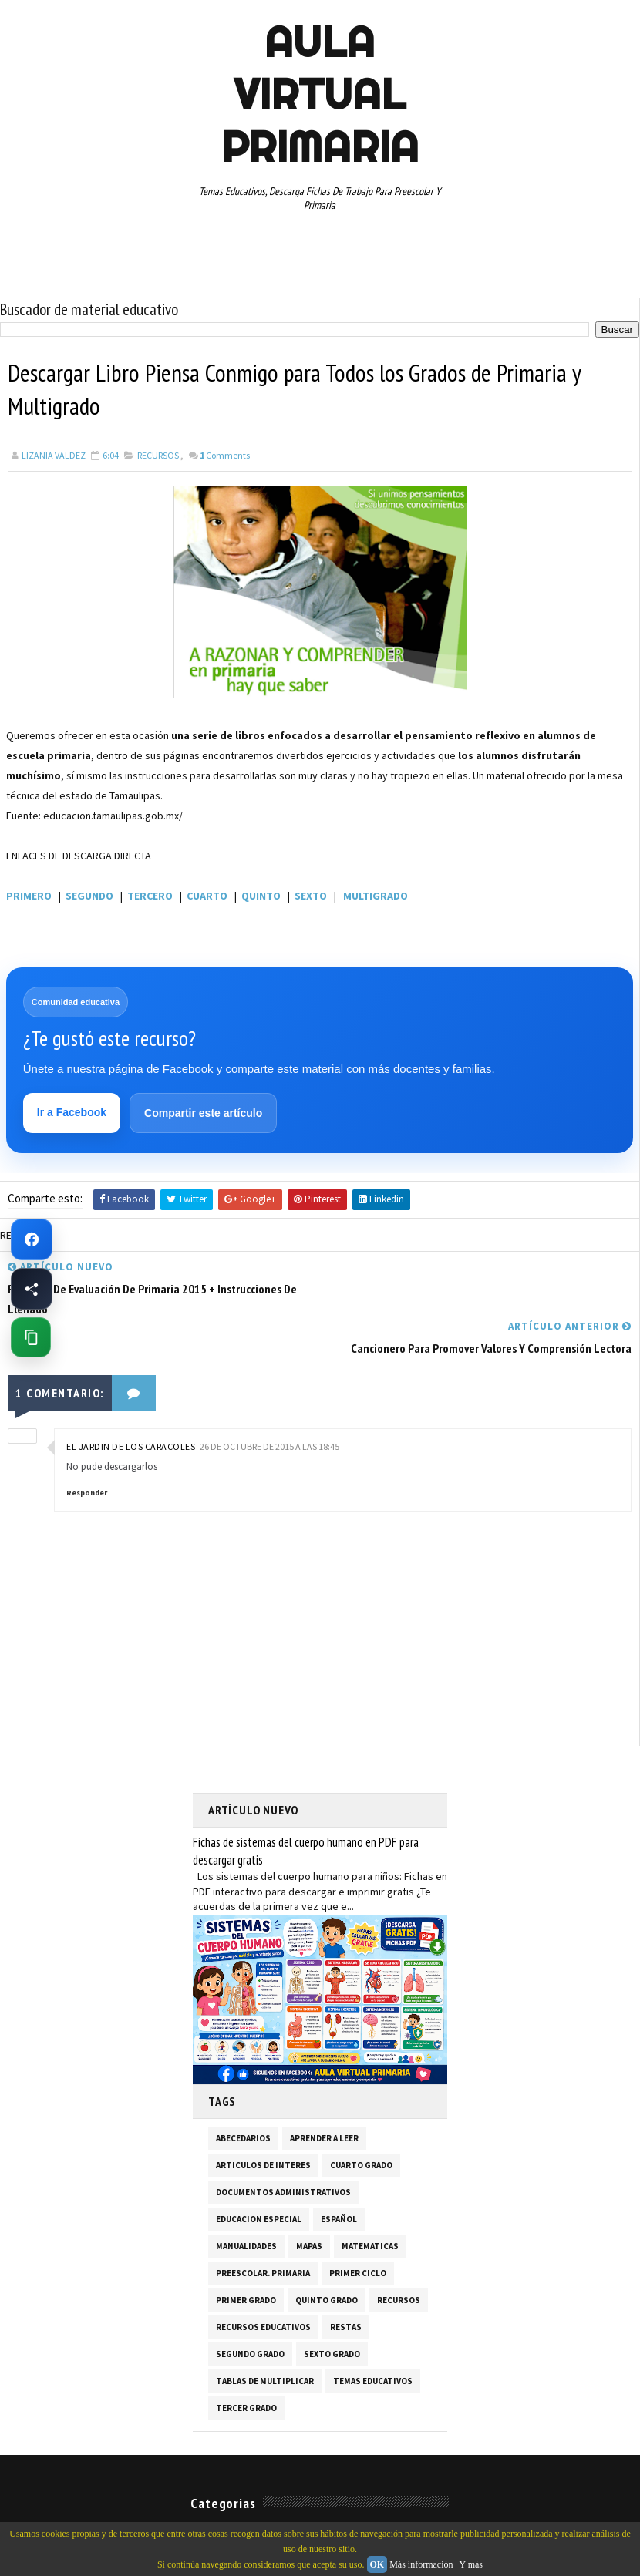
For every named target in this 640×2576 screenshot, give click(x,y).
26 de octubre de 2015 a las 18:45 (269, 1408)
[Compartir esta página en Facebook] (31, 1289)
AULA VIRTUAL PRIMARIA (320, 94)
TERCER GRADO (246, 2368)
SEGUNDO (89, 896)
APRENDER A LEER (324, 2098)
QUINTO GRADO (326, 2260)
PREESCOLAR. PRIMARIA (263, 2233)
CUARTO (207, 896)
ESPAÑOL (339, 2179)
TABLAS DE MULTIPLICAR (265, 2341)
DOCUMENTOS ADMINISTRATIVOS (283, 2152)
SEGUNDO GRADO (250, 2314)
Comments (225, 455)
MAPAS (309, 2206)
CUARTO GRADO (361, 2125)
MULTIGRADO (375, 896)
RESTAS (346, 2287)
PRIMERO (29, 896)
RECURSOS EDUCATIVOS (263, 2287)
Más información (421, 2564)
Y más (471, 2564)
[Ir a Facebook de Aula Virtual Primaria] (31, 1239)
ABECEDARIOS (243, 2098)
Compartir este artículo (203, 1114)
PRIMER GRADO (246, 2260)
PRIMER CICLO (357, 2233)
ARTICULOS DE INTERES (263, 2125)
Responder (86, 1454)
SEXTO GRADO (332, 2314)
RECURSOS (158, 455)
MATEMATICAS (370, 2206)
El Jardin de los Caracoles (130, 1408)
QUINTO (261, 896)
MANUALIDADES (246, 2206)
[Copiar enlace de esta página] (31, 1337)
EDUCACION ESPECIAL (258, 2179)
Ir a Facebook (71, 1113)
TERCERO (150, 896)
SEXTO (311, 896)
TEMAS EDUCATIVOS (373, 2341)
